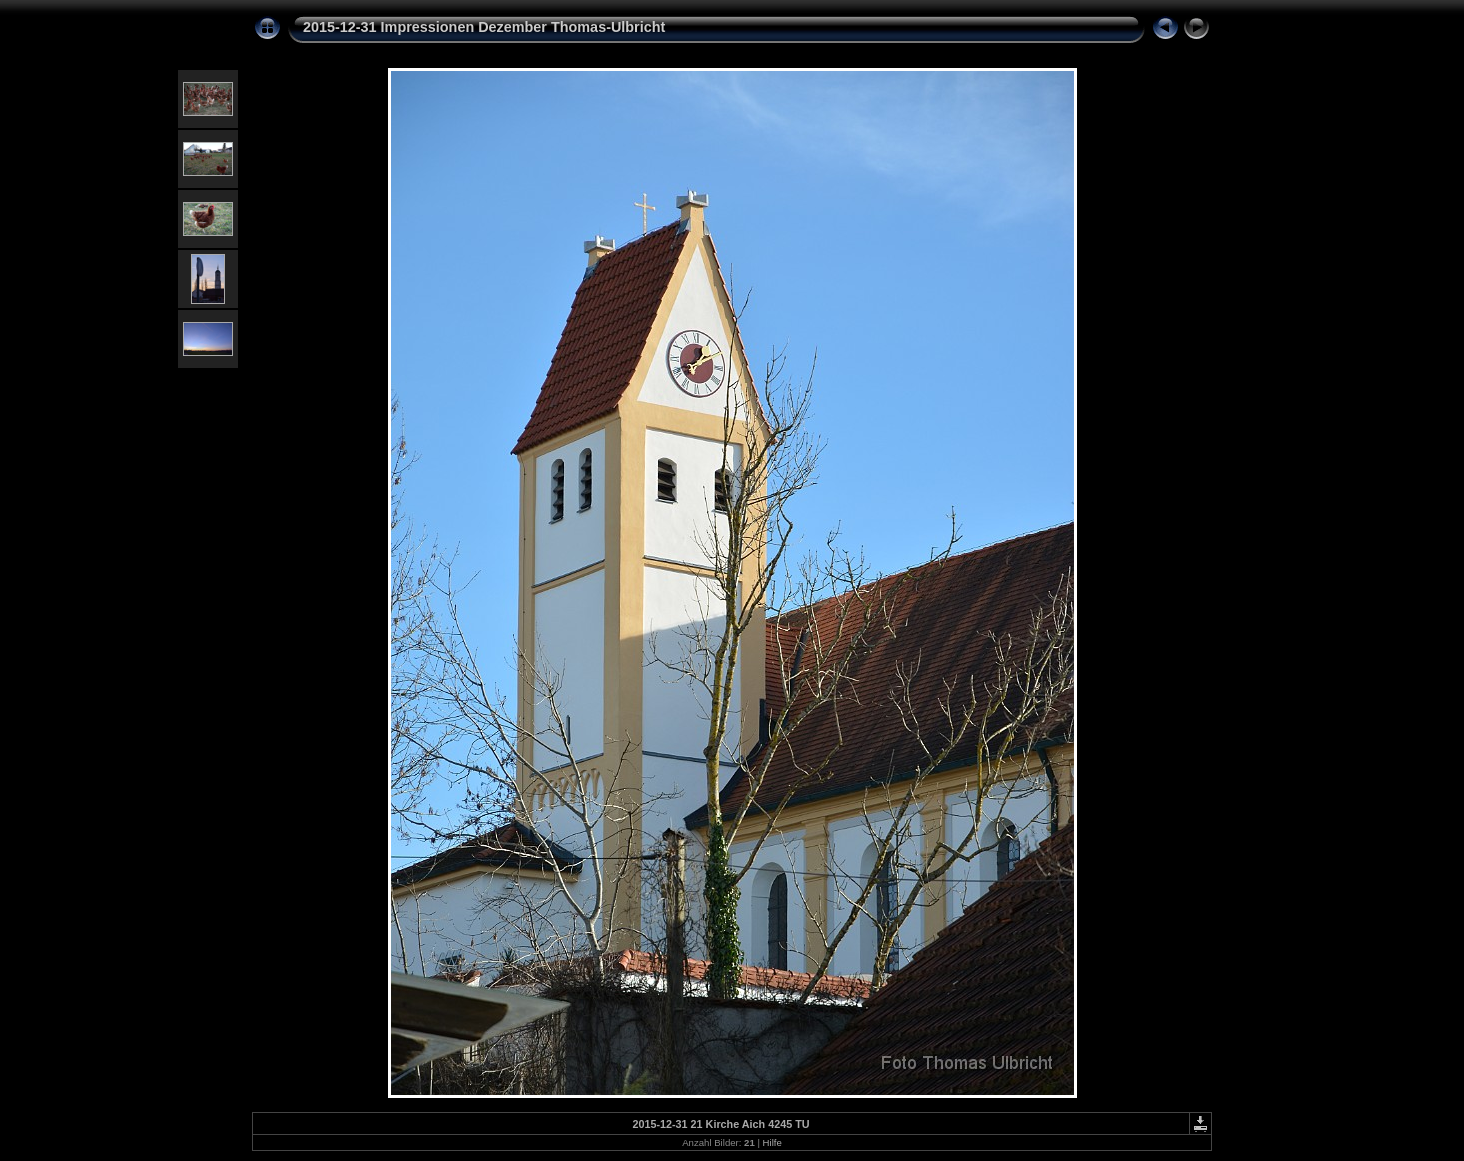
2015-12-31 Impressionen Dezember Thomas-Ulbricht (484, 27)
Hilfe (772, 1142)
